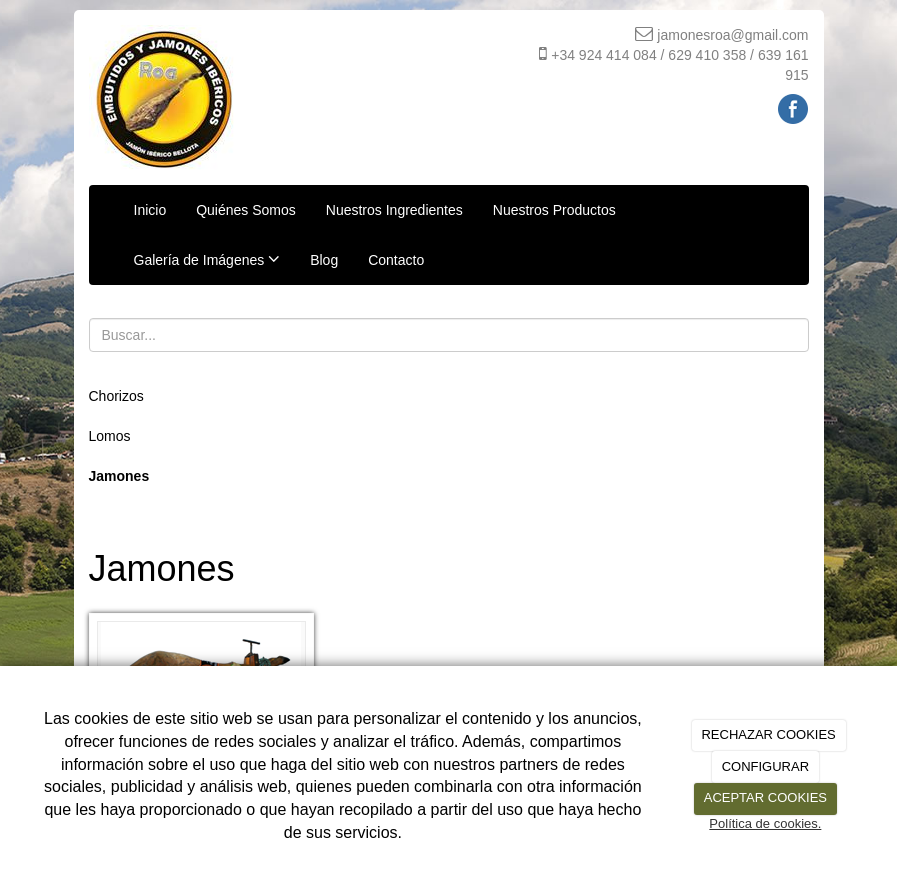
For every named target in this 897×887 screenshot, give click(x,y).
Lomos (110, 436)
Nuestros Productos (554, 210)
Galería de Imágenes (207, 259)
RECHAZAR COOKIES (768, 734)
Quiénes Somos (246, 210)
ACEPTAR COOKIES (765, 797)
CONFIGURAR (765, 766)
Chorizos (116, 396)
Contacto (396, 260)
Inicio (150, 210)
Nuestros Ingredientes (394, 210)
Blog (324, 260)
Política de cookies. (765, 823)
